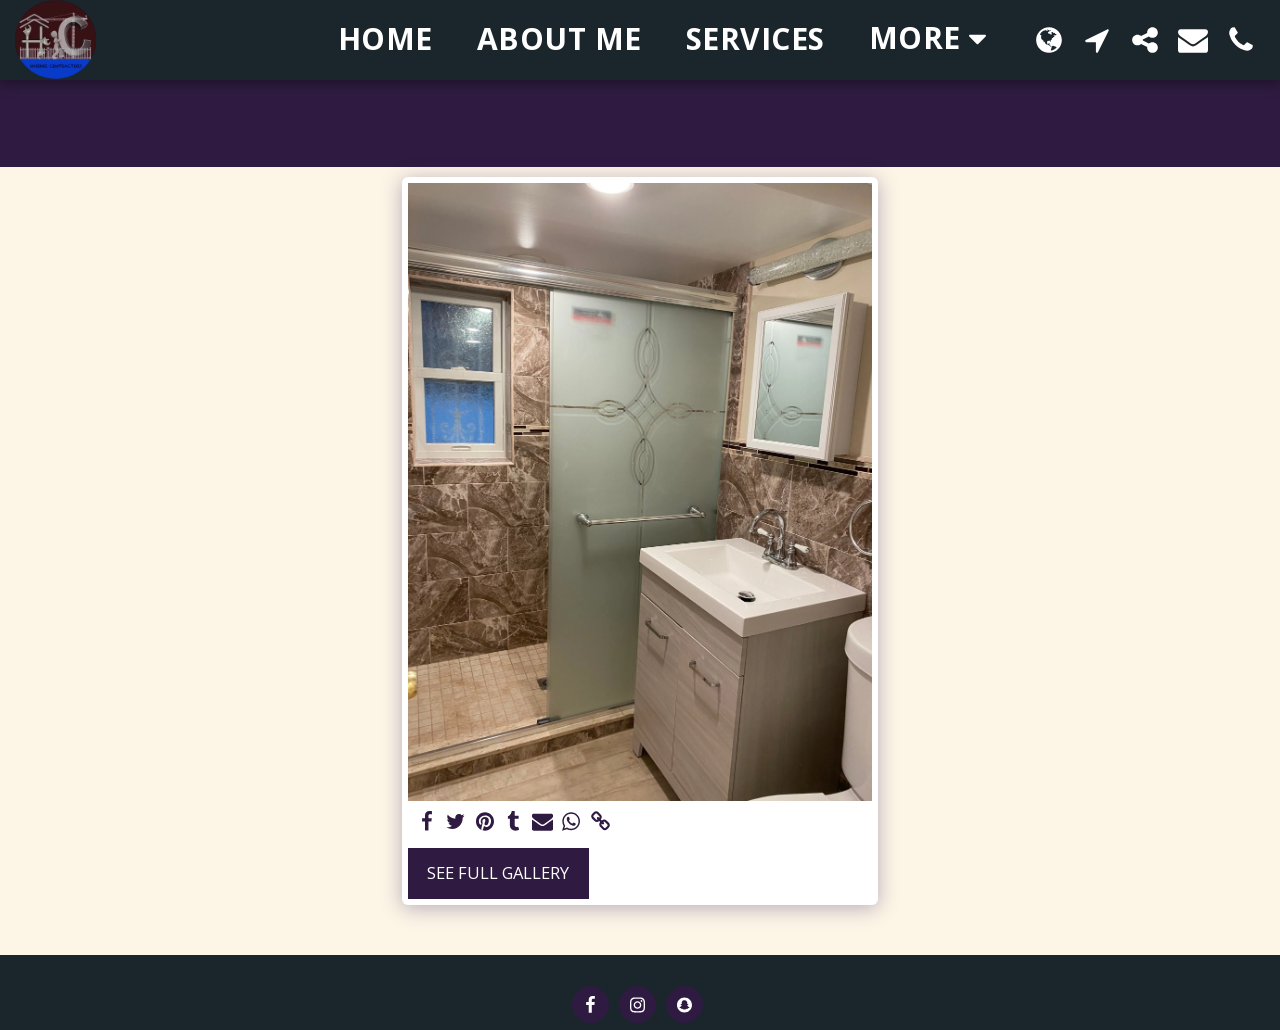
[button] (1097, 39)
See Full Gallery (498, 872)
